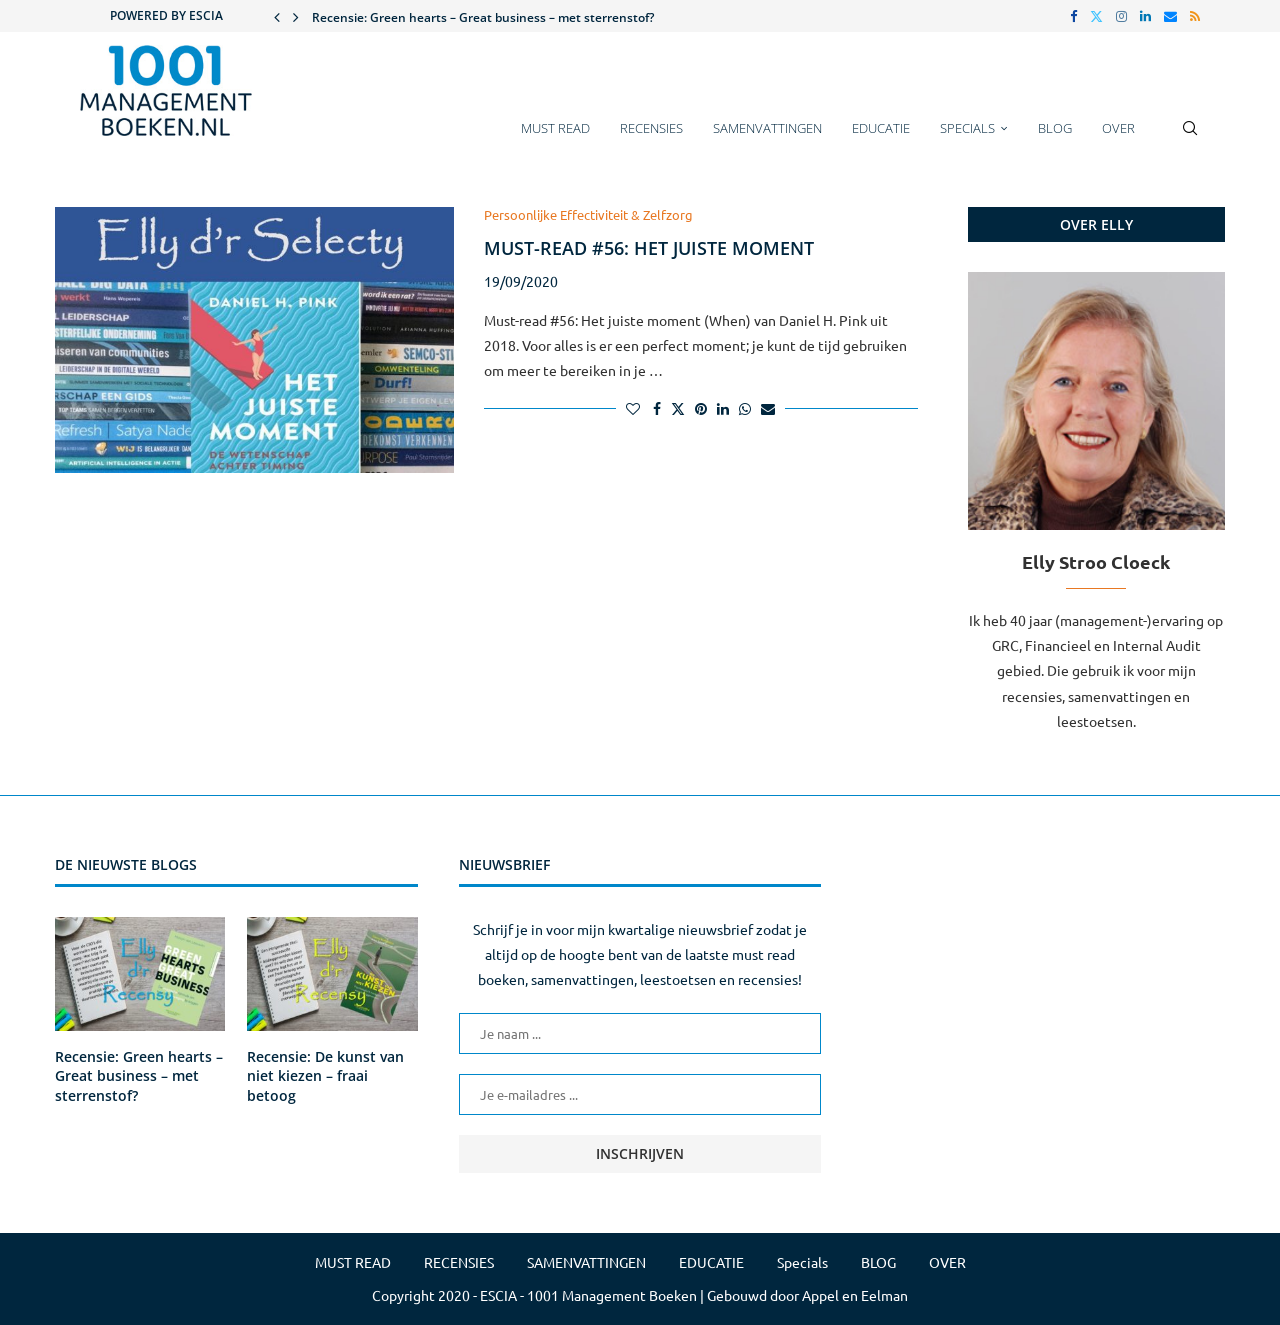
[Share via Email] (768, 408)
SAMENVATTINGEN (767, 128)
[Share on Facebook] (657, 408)
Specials (967, 128)
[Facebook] (1073, 16)
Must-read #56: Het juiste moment (649, 248)
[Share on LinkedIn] (723, 408)
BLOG (1055, 128)
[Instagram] (1121, 16)
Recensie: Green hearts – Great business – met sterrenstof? (483, 17)
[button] (277, 16)
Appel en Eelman (855, 1295)
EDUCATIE (881, 128)
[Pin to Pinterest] (701, 408)
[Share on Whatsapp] (745, 408)
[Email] (1170, 16)
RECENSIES (651, 128)
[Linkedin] (1145, 16)
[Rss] (1195, 16)
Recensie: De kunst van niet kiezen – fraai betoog (325, 1076)
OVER (1118, 128)
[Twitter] (1096, 16)
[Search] (1190, 138)
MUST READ (555, 128)
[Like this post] (633, 408)
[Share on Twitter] (678, 408)
